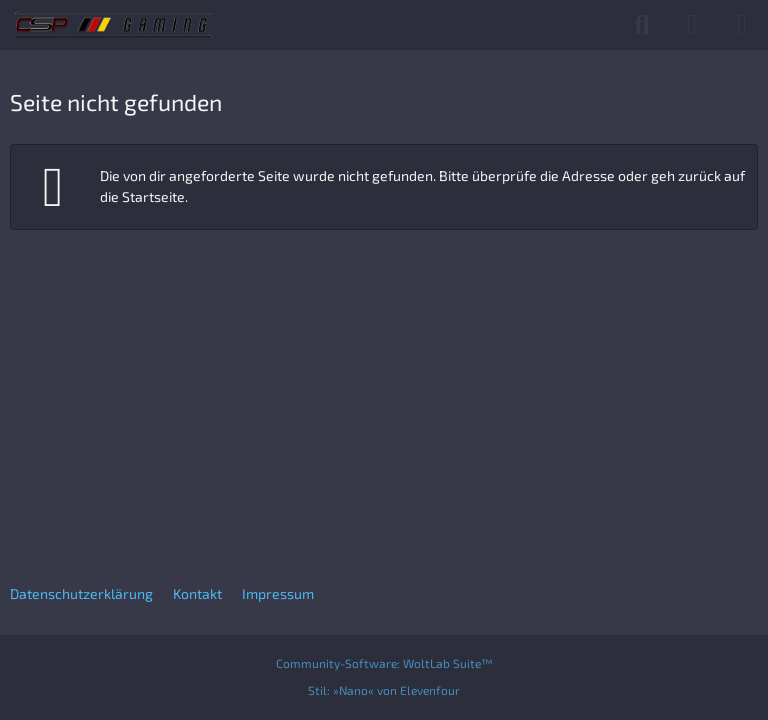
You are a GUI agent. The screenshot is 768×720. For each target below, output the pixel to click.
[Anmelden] (692, 25)
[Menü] (742, 25)
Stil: (384, 690)
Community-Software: (384, 663)
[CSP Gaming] (113, 25)
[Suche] (642, 25)
